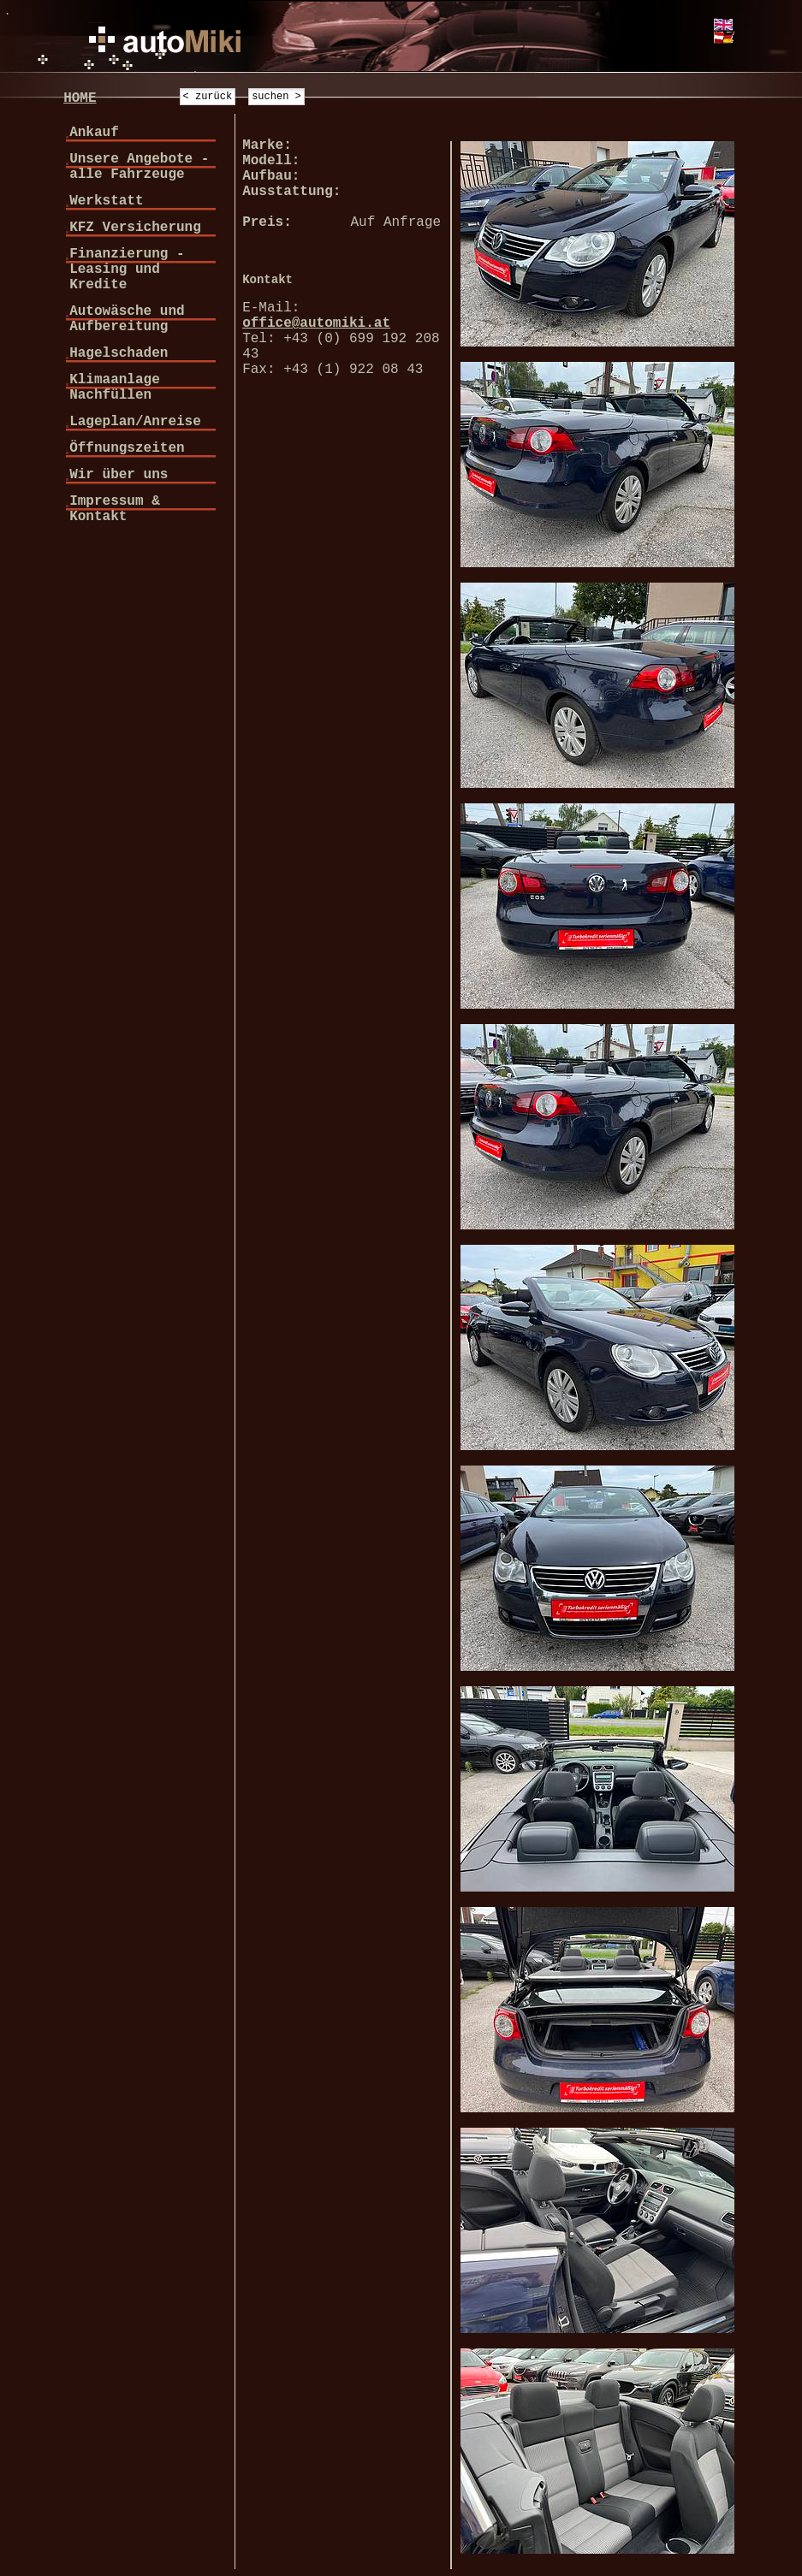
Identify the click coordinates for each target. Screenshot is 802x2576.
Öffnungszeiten (126, 448)
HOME (79, 98)
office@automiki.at (316, 323)
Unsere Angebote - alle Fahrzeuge (139, 166)
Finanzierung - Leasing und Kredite (126, 269)
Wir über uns (118, 475)
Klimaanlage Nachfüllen (114, 387)
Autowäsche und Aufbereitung (126, 319)
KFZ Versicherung (135, 227)
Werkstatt (106, 201)
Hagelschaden (118, 353)
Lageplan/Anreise (135, 421)
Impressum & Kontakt (114, 509)
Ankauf (94, 132)
